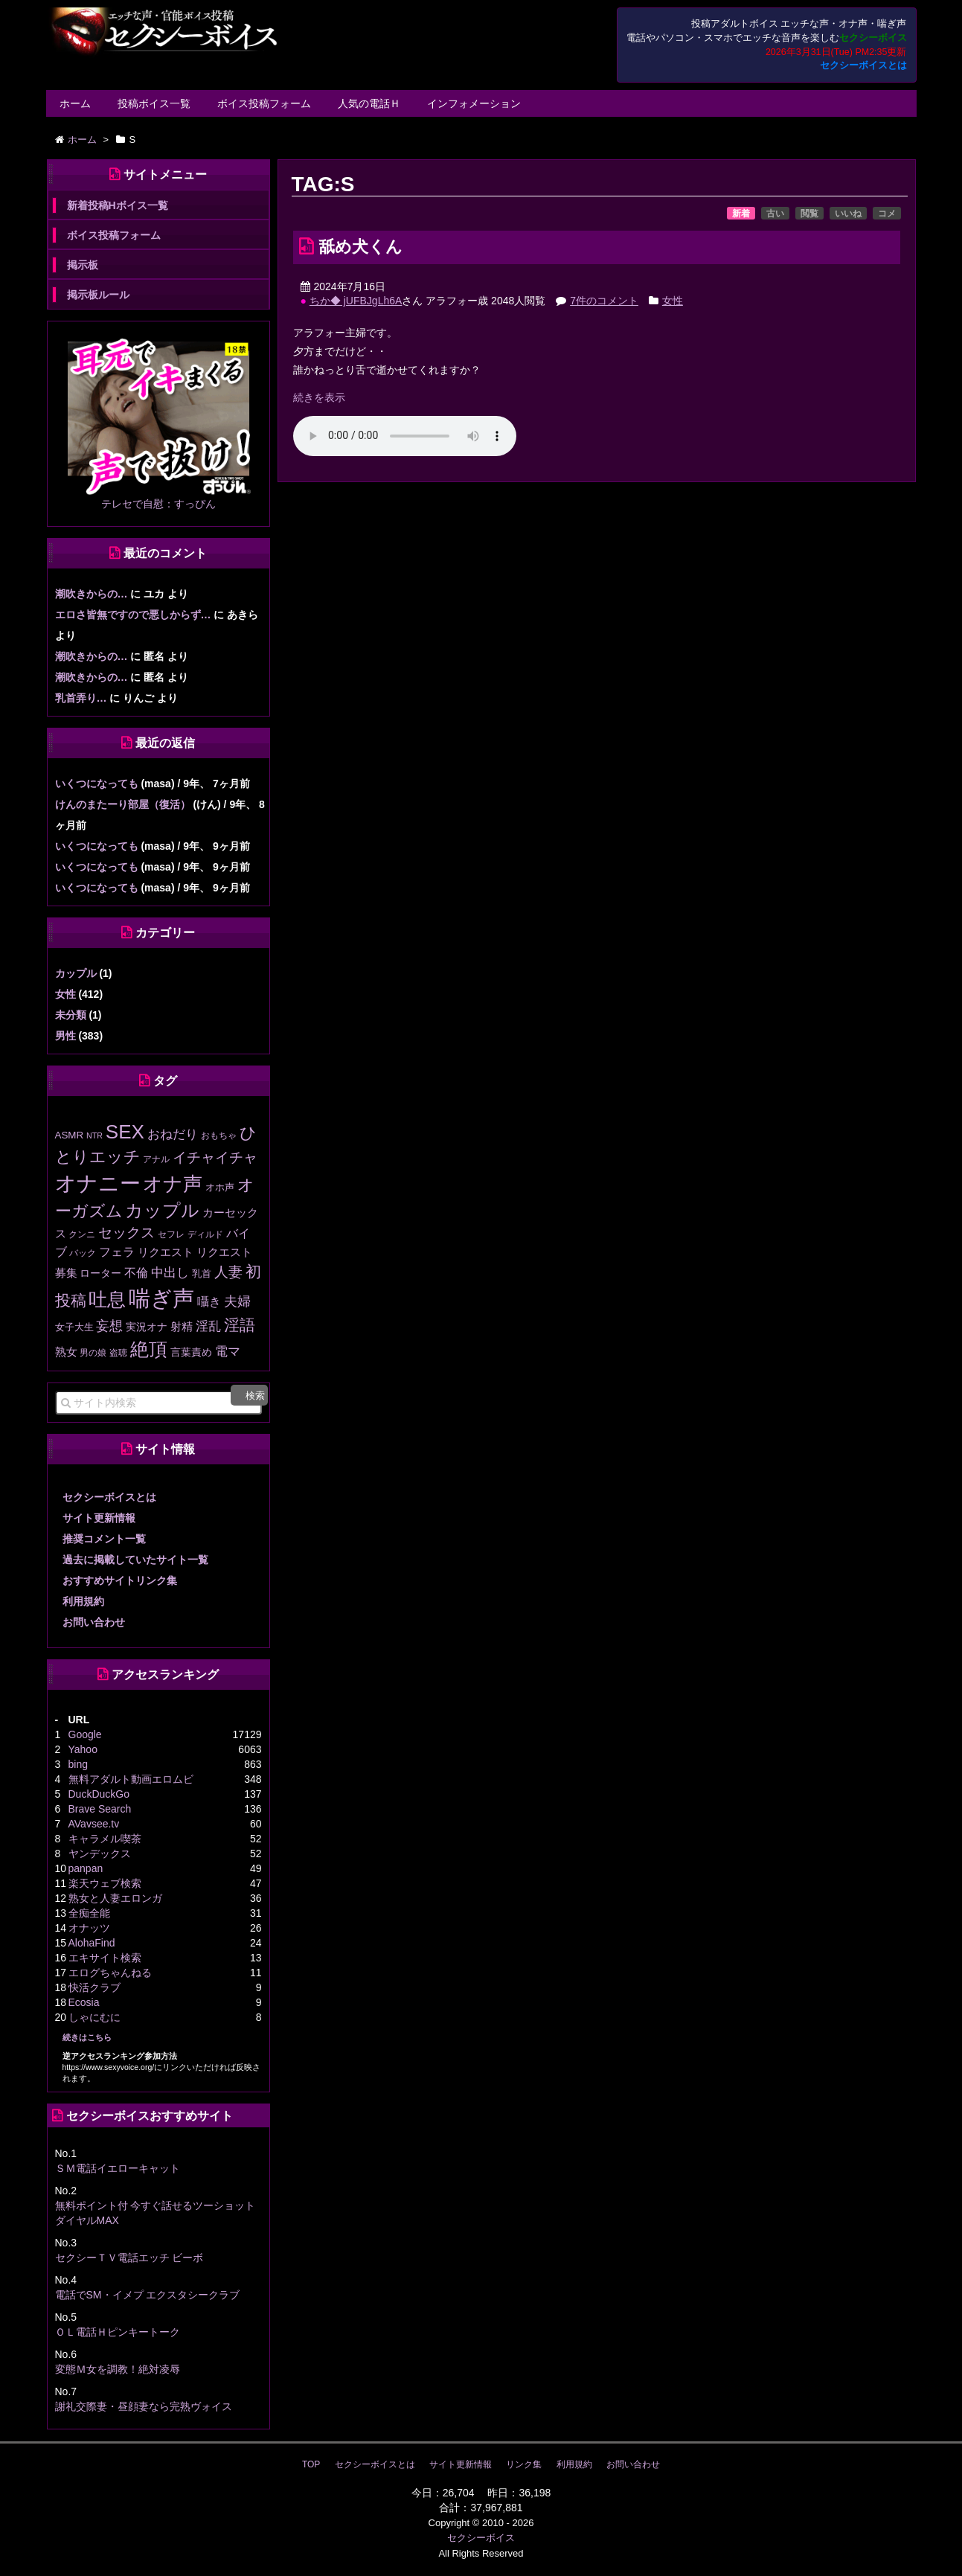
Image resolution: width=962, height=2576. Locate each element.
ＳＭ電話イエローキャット (117, 2168)
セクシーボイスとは (863, 65)
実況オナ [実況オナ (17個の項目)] (146, 1327)
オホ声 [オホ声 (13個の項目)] (219, 1187)
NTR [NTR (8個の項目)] (94, 1135)
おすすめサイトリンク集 (119, 1580)
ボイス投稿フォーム (264, 103)
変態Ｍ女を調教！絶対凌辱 (117, 2369)
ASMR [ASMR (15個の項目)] (69, 1135)
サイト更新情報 (98, 1518)
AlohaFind (91, 1943)
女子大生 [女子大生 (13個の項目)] (74, 1327)
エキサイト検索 (104, 1958)
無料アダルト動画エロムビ (130, 1779)
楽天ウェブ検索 (104, 1883)
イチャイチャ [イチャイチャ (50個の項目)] (215, 1157)
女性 (672, 301)
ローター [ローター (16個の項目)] (100, 1273)
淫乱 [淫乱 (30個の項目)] (208, 1326)
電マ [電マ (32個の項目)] (227, 1352)
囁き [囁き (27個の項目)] (209, 1301)
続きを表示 (319, 397)
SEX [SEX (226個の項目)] (125, 1132)
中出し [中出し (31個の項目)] (170, 1273)
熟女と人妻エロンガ (115, 1898)
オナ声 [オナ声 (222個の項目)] (172, 1183)
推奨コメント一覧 (104, 1539)
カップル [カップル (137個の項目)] (162, 1210)
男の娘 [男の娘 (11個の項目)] (93, 1353)
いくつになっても (96, 783)
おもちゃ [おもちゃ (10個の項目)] (219, 1135)
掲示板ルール (98, 294)
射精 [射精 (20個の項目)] (181, 1327)
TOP (311, 2464)
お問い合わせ (93, 1622)
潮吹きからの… (91, 594)
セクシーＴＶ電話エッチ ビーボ (129, 2257)
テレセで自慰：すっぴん (158, 504)
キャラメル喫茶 (104, 1839)
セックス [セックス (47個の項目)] (126, 1232)
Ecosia (84, 2002)
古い (775, 213)
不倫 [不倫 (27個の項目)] (136, 1272)
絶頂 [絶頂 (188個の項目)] (148, 1349)
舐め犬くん (360, 246)
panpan (85, 1868)
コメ (887, 213)
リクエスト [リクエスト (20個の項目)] (165, 1252)
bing (78, 1764)
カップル (76, 973)
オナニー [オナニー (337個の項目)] (98, 1183)
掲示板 (82, 265)
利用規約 (83, 1601)
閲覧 (809, 213)
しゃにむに (94, 2017)
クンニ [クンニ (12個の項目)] (81, 1234)
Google (85, 1734)
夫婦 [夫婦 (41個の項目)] (237, 1301)
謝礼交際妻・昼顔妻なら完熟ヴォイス (143, 2406)
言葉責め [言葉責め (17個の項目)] (191, 1352)
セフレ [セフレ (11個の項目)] (171, 1234)
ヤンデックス (99, 1853)
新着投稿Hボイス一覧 (117, 205)
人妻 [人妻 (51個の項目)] (228, 1272)
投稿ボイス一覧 (154, 103)
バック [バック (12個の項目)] (82, 1253)
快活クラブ (94, 1987)
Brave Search (100, 1809)
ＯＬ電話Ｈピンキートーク (117, 2332)
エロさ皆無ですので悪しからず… (133, 615)
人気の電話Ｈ (369, 103)
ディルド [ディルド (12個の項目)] (205, 1234)
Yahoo (82, 1749)
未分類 (70, 1015)
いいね (848, 213)
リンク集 (524, 2464)
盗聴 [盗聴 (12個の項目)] (118, 1353)
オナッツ (89, 1928)
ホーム (75, 103)
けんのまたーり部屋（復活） (122, 804)
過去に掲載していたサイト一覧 (135, 1560)
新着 (741, 213)
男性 (65, 1036)
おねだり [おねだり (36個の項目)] (172, 1134)
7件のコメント (604, 301)
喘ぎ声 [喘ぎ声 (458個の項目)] (161, 1298)
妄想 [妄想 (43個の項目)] (109, 1326)
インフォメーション (474, 103)
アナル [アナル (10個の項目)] (156, 1159)
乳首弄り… (81, 698)
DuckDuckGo (98, 1794)
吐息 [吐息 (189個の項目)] (107, 1299)
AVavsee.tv (94, 1824)
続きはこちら (87, 2037)
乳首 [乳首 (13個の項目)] (201, 1273)
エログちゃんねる (110, 1973)
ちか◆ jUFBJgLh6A (356, 301)
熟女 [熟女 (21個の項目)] (66, 1351)
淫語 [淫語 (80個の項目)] (239, 1324)
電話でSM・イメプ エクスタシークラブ (147, 2295)
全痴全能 (89, 1913)
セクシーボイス (481, 2537)
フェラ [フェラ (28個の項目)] (117, 1251)
